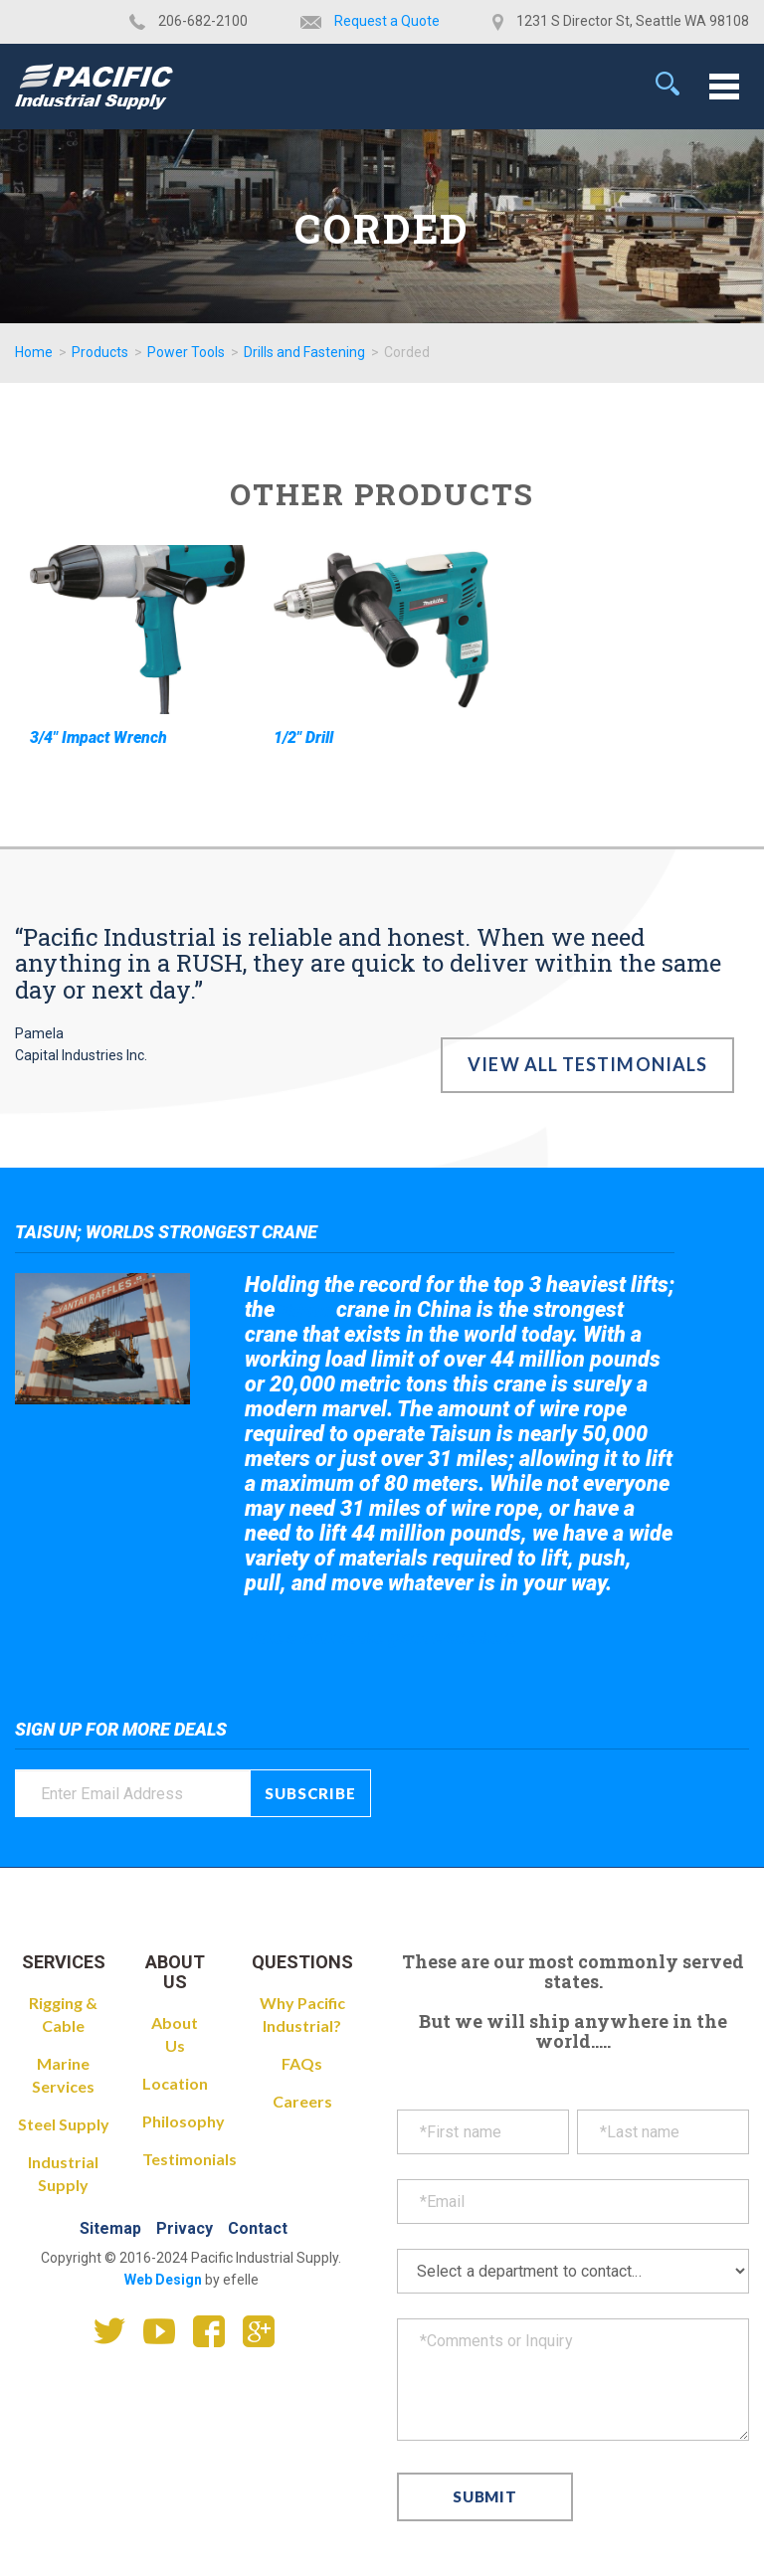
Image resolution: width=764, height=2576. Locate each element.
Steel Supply (63, 2124)
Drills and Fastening (304, 352)
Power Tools (186, 352)
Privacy (184, 2228)
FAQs (302, 2063)
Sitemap (110, 2228)
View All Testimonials (587, 1064)
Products (100, 352)
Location (175, 2083)
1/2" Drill (303, 737)
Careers (302, 2101)
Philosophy (183, 2121)
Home (34, 352)
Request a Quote (387, 21)
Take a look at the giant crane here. (383, 1637)
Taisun (306, 1310)
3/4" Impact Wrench (98, 737)
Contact (257, 2228)
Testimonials (189, 2158)
